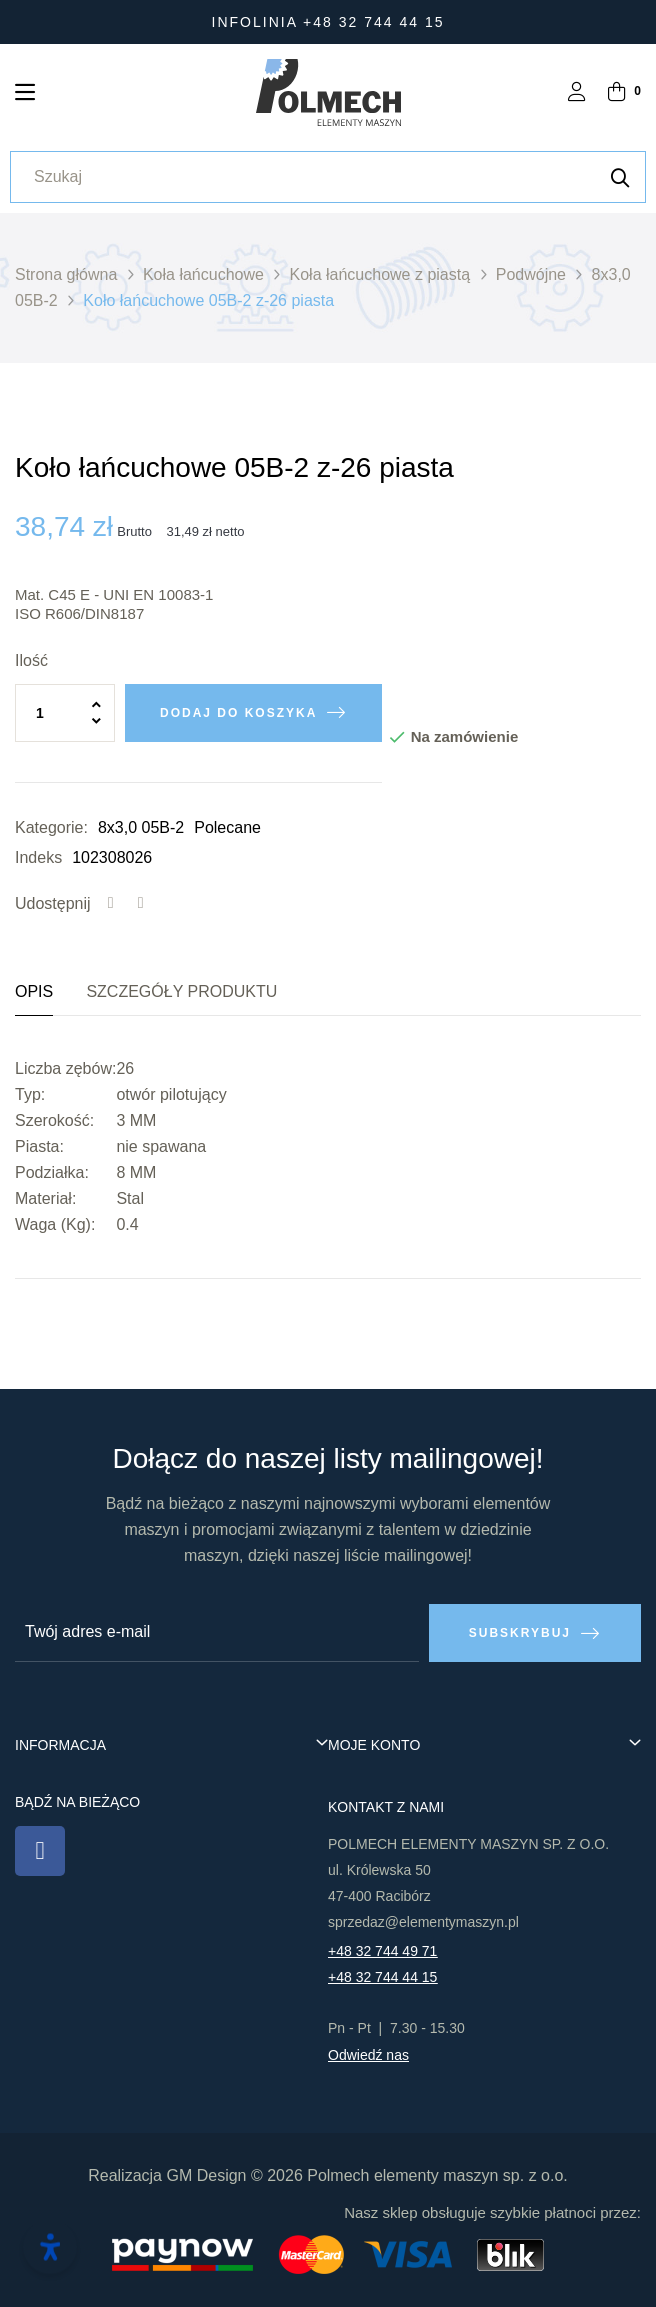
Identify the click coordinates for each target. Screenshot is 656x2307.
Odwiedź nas (368, 2055)
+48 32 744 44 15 (382, 1977)
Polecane (227, 827)
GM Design (206, 2175)
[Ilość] (65, 713)
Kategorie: (51, 827)
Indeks (38, 857)
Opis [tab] (34, 991)
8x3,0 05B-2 (141, 827)
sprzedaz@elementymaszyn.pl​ (423, 1922)
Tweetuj (141, 904)
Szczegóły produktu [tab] (181, 991)
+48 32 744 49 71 (382, 1951)
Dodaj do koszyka (238, 713)
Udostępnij (111, 904)
